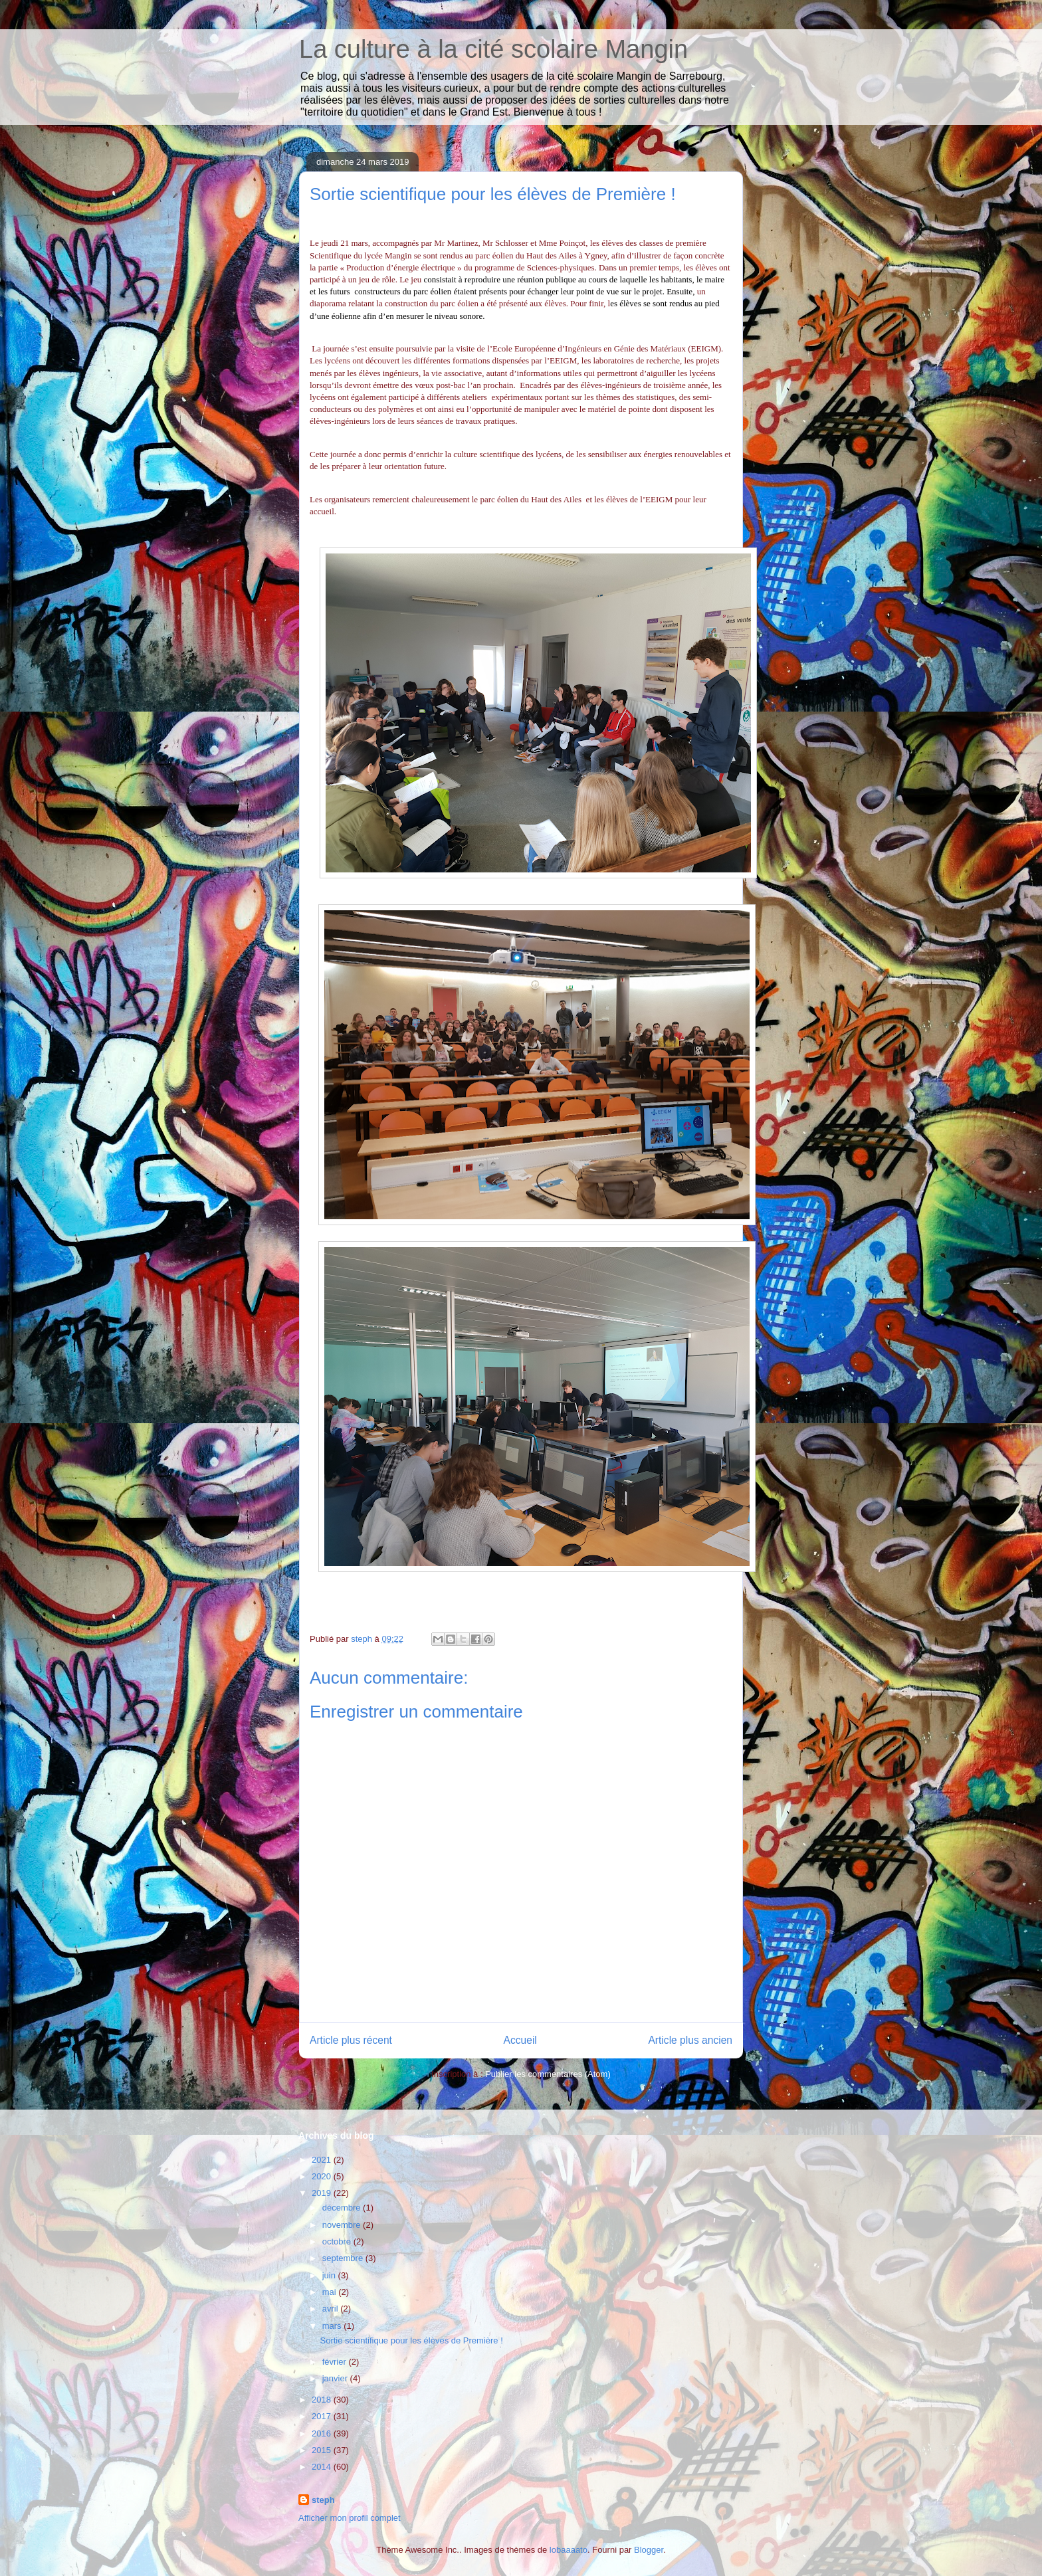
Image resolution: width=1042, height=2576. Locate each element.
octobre (338, 2241)
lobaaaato (568, 2550)
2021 (323, 2160)
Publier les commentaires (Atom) (548, 2074)
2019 (323, 2193)
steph (323, 2500)
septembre (343, 2258)
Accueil (520, 2040)
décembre (342, 2208)
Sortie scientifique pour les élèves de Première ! (411, 2340)
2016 (323, 2433)
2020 (323, 2176)
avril (331, 2309)
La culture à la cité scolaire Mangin (493, 49)
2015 (323, 2450)
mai (330, 2292)
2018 (323, 2400)
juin (330, 2275)
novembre (342, 2225)
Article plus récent (351, 2040)
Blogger (648, 2550)
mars (333, 2326)
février (335, 2362)
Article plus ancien (690, 2040)
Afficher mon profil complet (349, 2518)
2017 (323, 2416)
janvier (336, 2378)
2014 (323, 2467)
